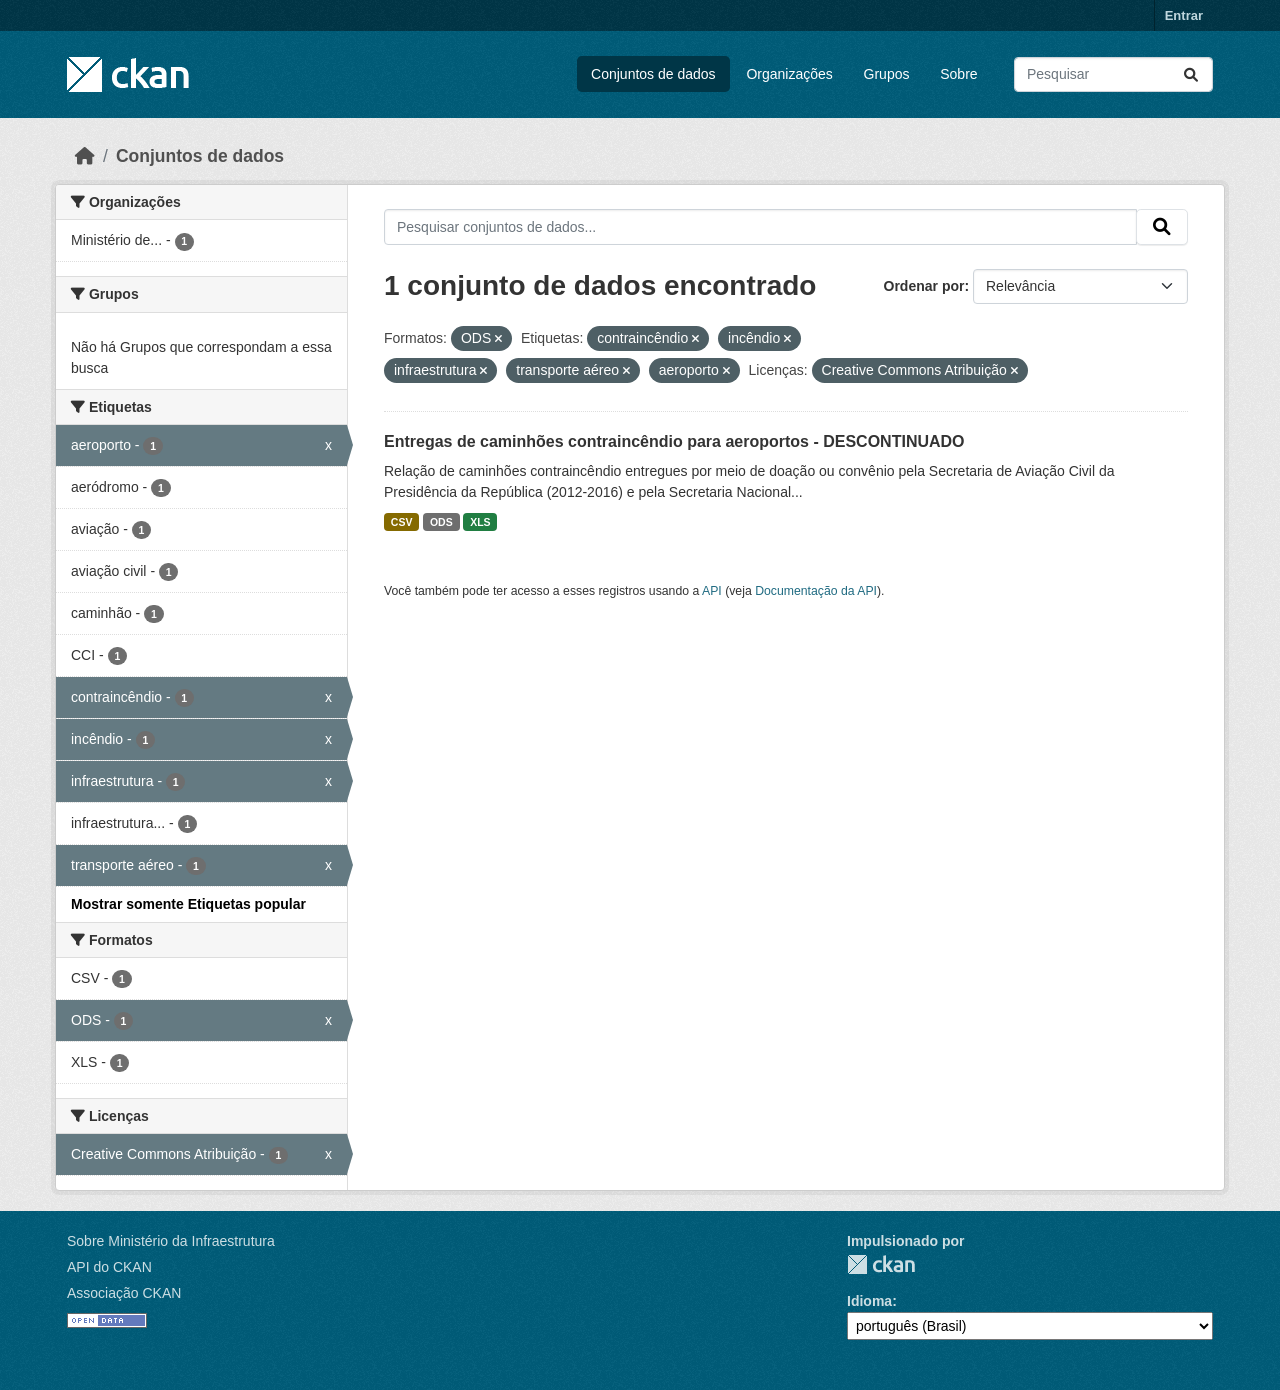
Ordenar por (924, 286)
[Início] (85, 156)
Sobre (958, 74)
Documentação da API (816, 591)
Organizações (789, 74)
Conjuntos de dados (653, 74)
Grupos (887, 74)
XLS (480, 522)
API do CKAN (109, 1267)
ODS (441, 522)
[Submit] (1191, 74)
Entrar (1184, 15)
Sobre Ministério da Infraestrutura (171, 1241)
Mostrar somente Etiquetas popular (188, 904)
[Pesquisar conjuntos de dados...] (1113, 74)
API (712, 591)
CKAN (881, 1264)
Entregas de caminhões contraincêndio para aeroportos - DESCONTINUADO (674, 441)
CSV (402, 522)
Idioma (869, 1301)
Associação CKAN (124, 1293)
